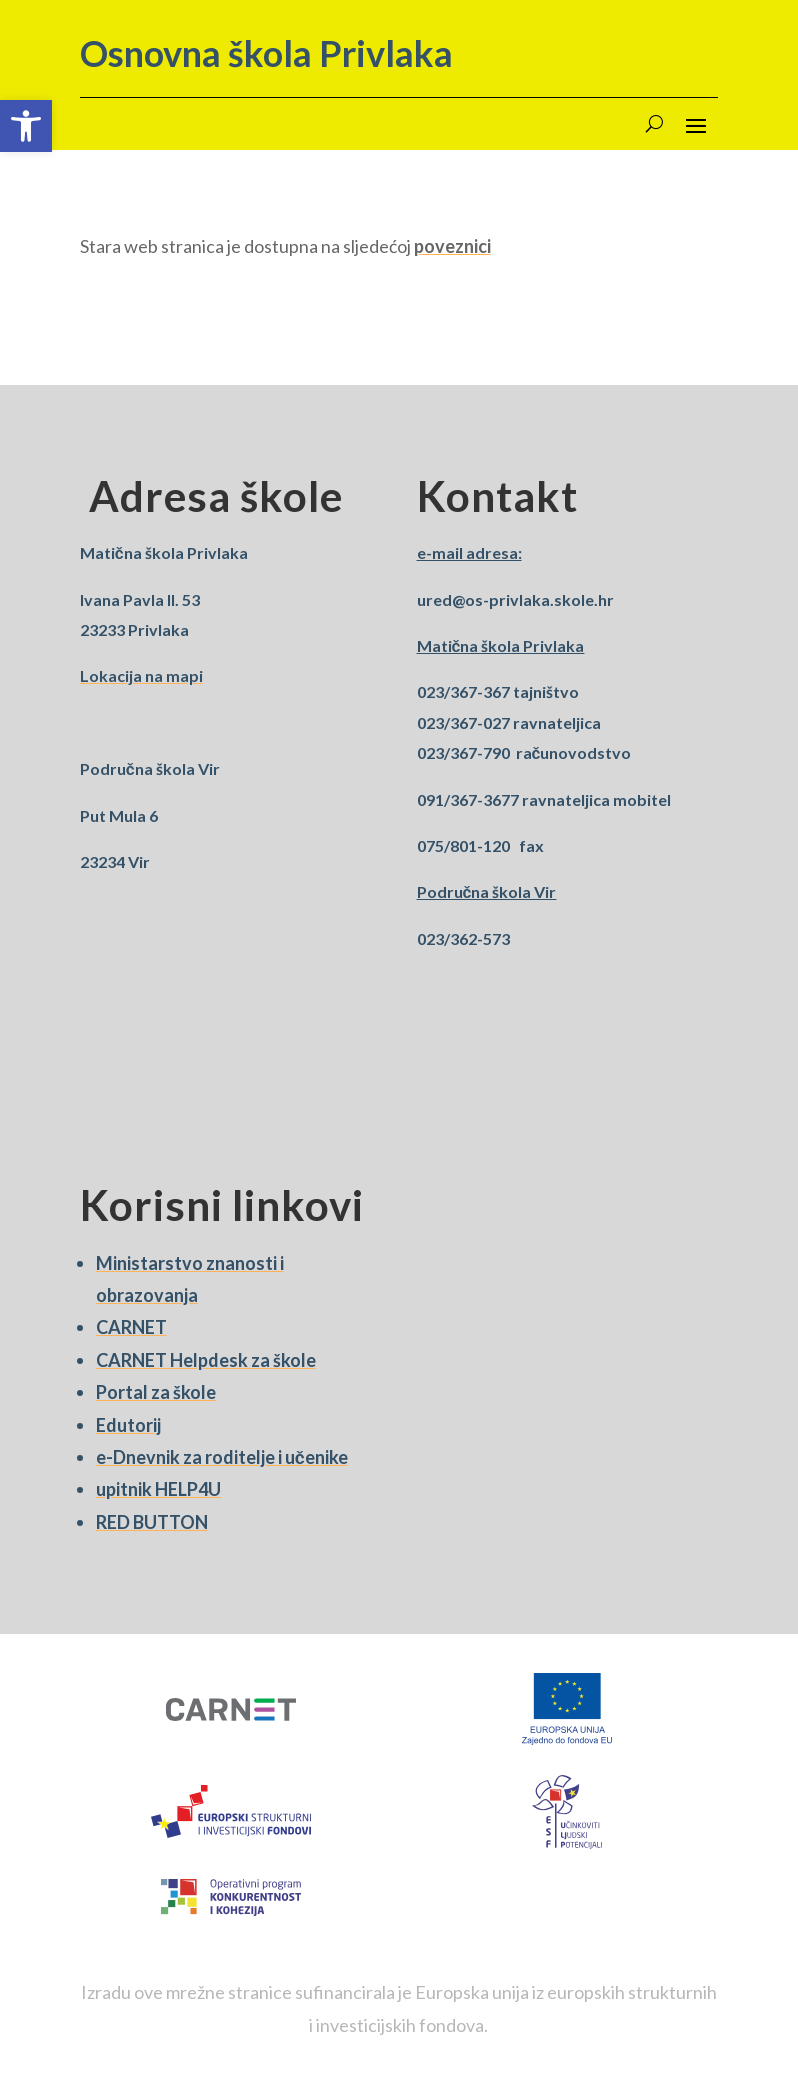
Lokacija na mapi (141, 675)
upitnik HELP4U (158, 1489)
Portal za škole (156, 1392)
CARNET (131, 1327)
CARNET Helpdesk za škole (206, 1360)
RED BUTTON (152, 1522)
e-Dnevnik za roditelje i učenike (222, 1457)
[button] (26, 126)
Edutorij (128, 1425)
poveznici (452, 246)
